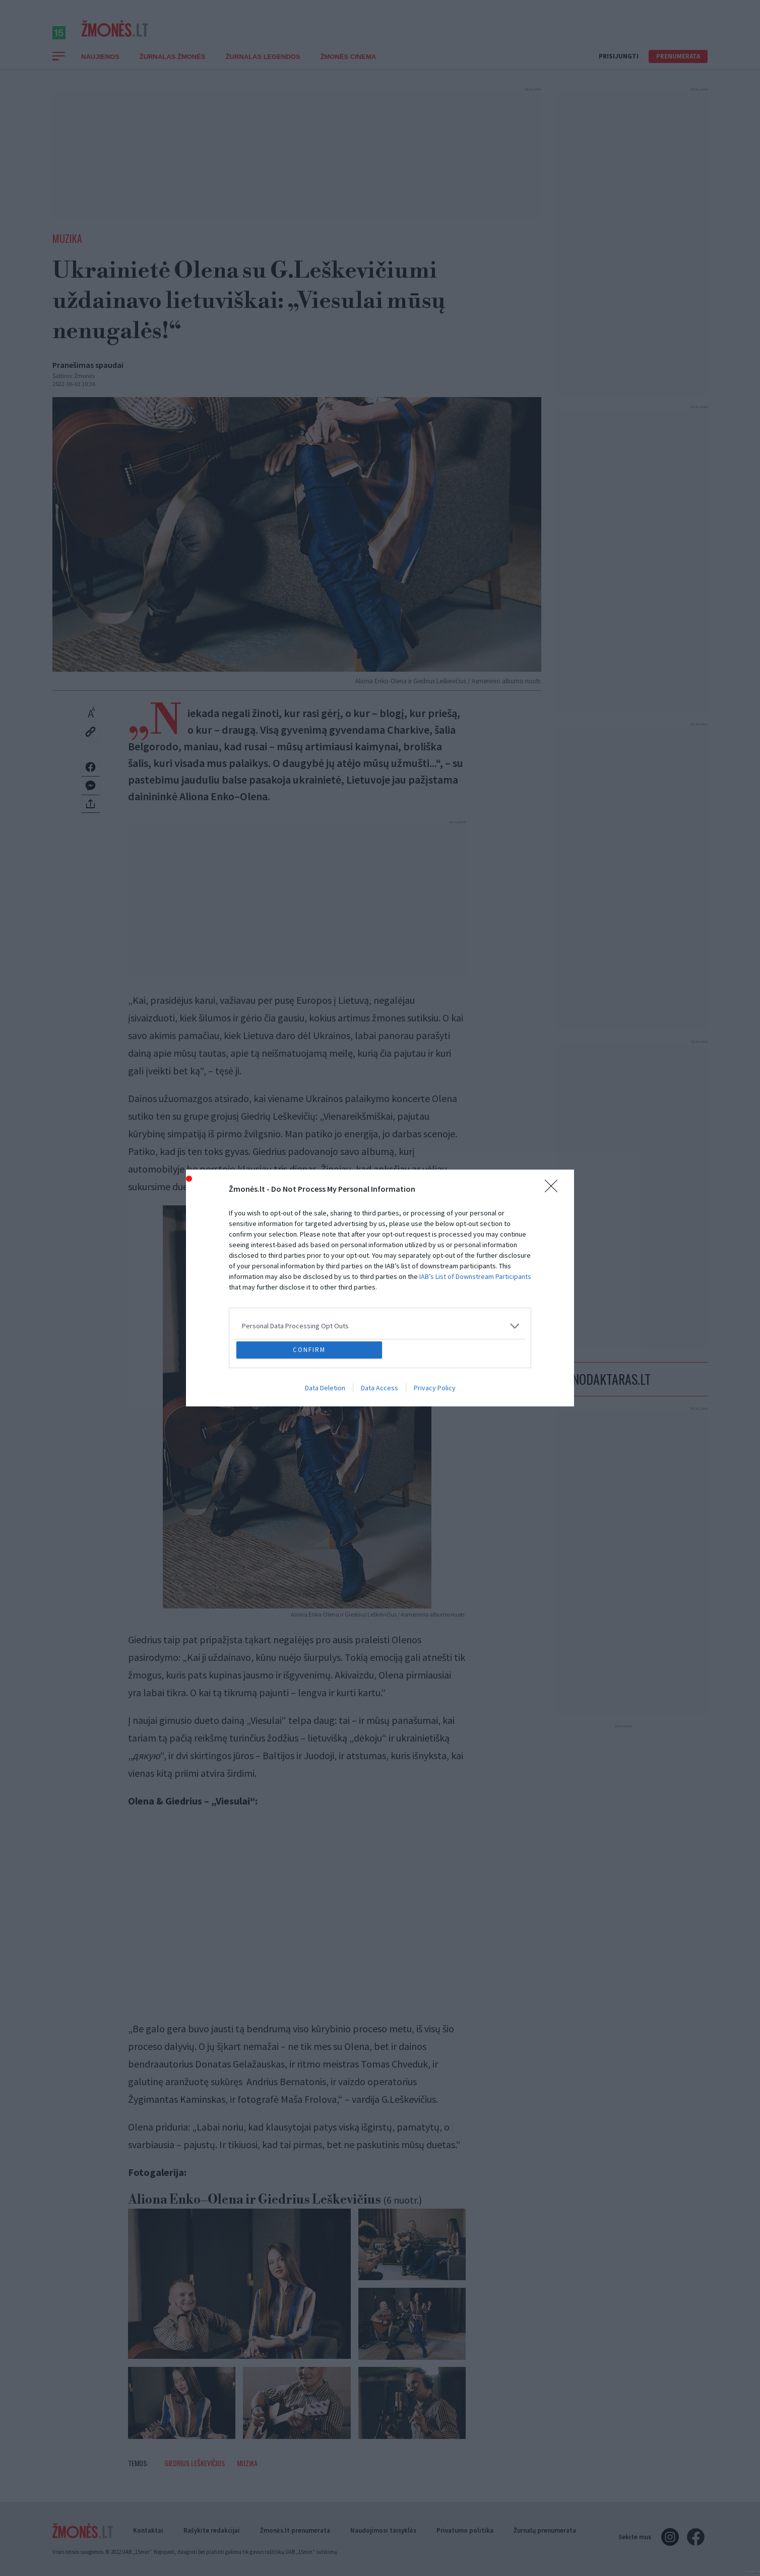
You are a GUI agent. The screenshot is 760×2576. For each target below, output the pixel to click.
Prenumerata (678, 67)
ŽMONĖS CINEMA (348, 68)
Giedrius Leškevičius (194, 2474)
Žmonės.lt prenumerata (295, 2530)
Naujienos (100, 68)
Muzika (67, 249)
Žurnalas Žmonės (173, 68)
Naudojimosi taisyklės (383, 2530)
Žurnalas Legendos (263, 68)
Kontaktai (148, 2530)
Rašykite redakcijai (211, 2530)
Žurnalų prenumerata (545, 2530)
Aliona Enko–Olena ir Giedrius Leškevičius (275, 2211)
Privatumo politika (464, 2530)
